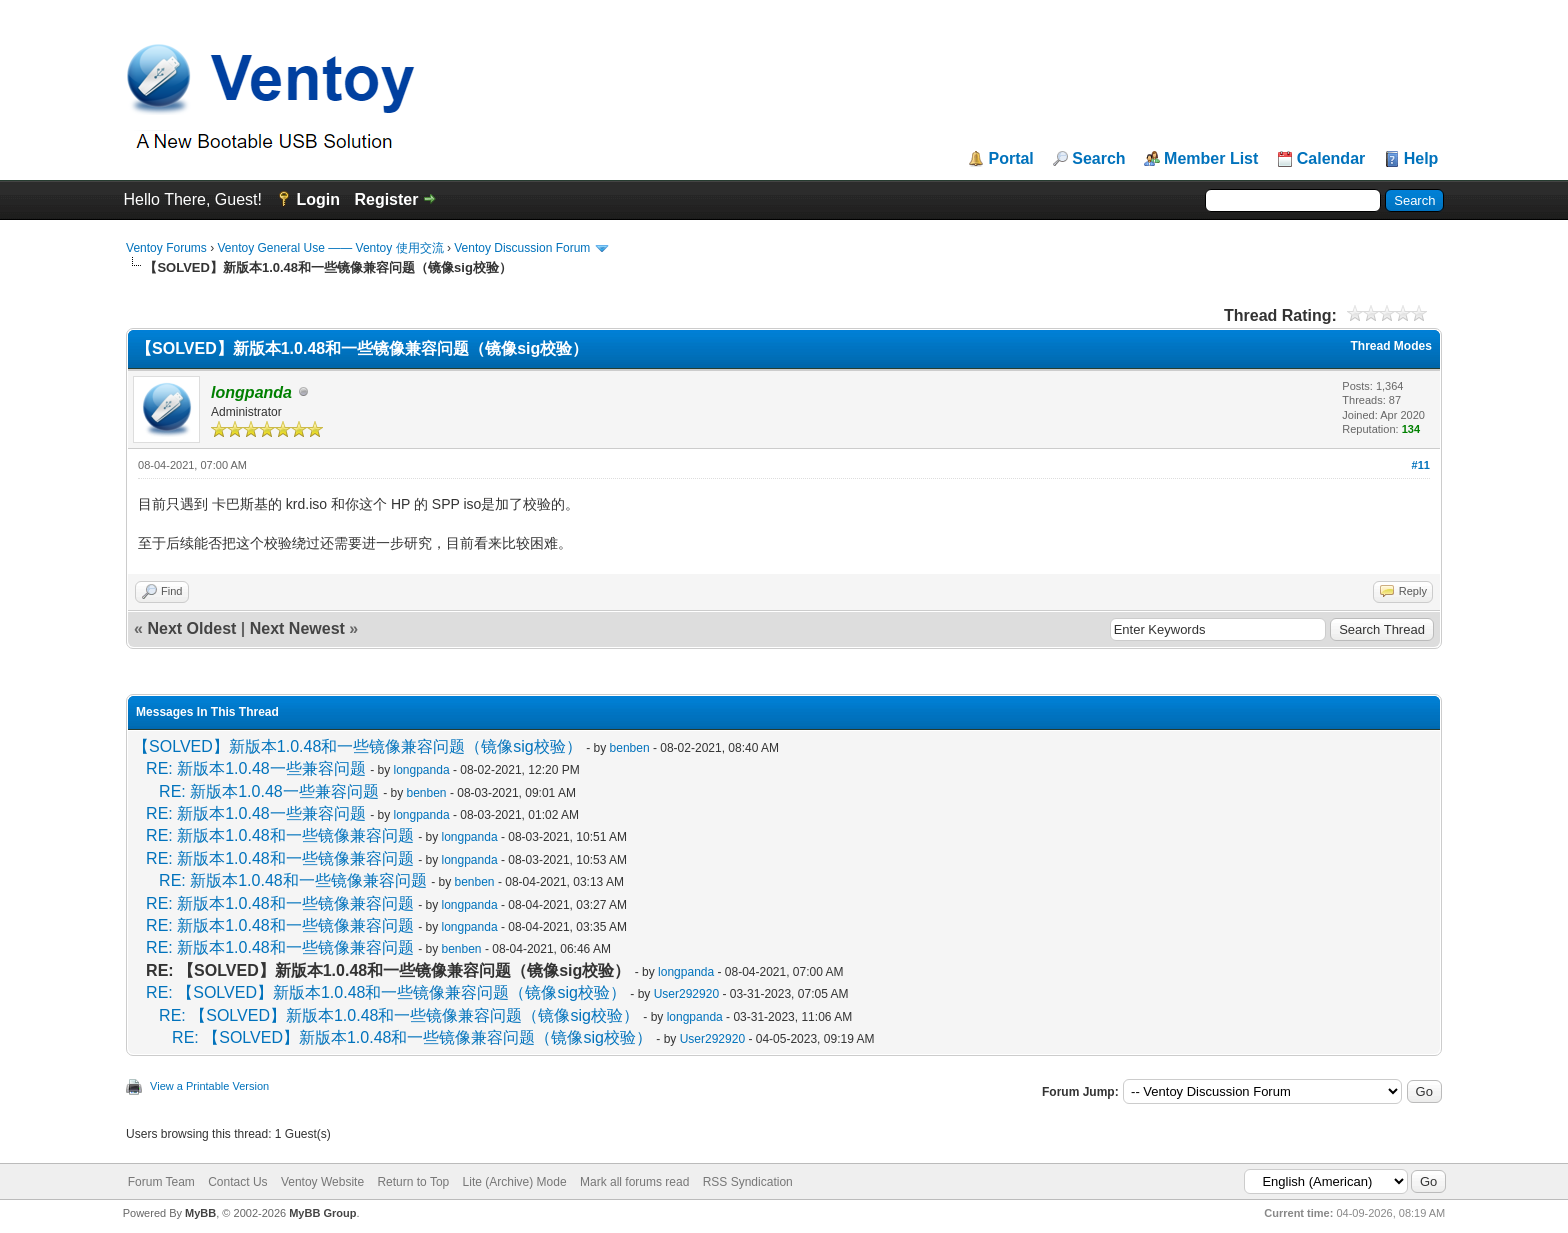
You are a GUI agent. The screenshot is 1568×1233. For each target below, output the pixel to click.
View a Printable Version (209, 1086)
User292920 (686, 994)
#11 (1421, 465)
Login (318, 199)
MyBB (200, 1213)
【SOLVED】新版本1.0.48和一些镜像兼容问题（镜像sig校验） (357, 746)
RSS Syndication (748, 1182)
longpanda (422, 770)
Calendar (1331, 159)
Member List (1211, 159)
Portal (1010, 159)
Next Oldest (191, 628)
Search (1098, 159)
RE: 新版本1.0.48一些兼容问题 (256, 768)
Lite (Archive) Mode (515, 1182)
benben (630, 748)
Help (1421, 159)
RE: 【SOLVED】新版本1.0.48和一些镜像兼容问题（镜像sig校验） (386, 992)
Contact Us (237, 1182)
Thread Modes (1391, 346)
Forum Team (161, 1182)
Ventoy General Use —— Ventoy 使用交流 (330, 248)
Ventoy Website (322, 1182)
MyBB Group (322, 1213)
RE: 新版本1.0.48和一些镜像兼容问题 (280, 835)
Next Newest (297, 628)
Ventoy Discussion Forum (522, 248)
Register (386, 199)
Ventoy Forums (166, 248)
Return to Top (413, 1182)
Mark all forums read (634, 1182)
